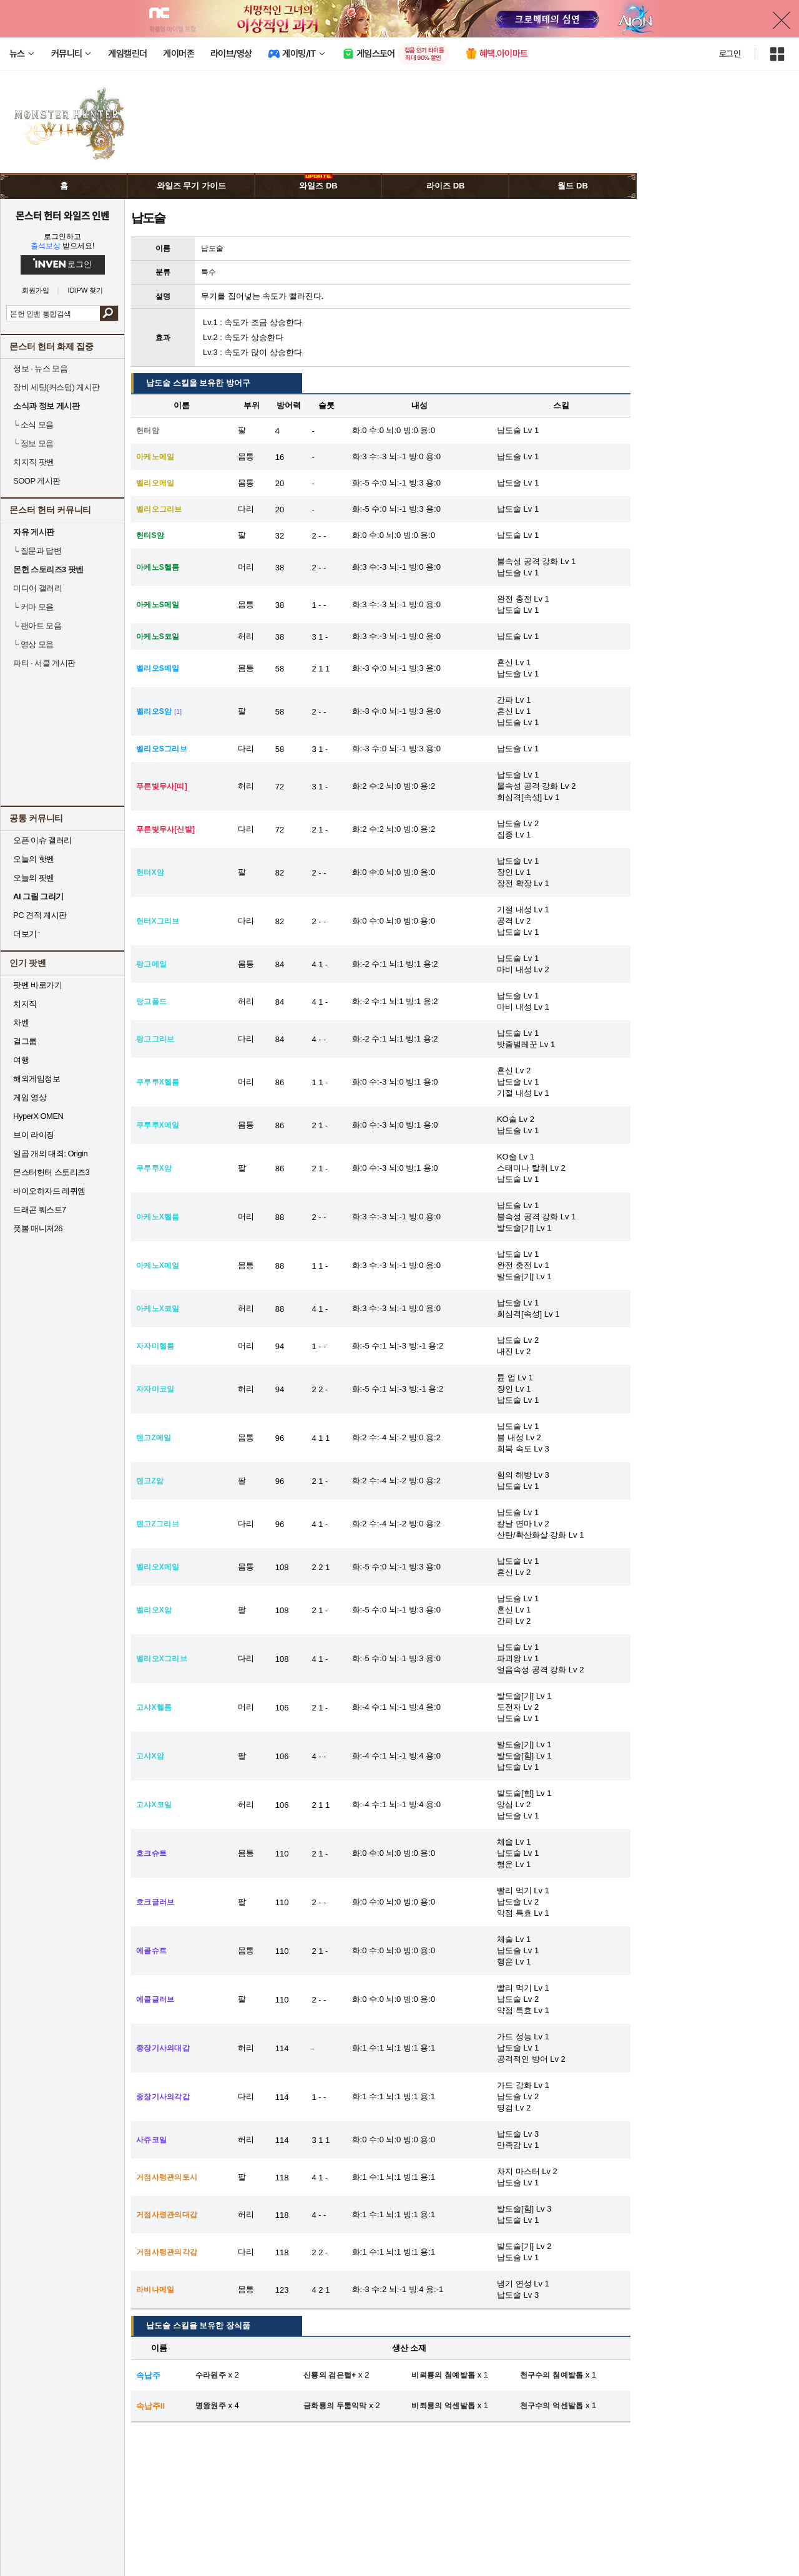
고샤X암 (150, 1756)
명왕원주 (210, 2405)
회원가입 (35, 290)
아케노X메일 (158, 1265)
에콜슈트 (151, 1950)
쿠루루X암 (154, 1168)
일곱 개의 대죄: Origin (50, 1153)
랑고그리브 (155, 1039)
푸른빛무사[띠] (161, 786)
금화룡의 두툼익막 (335, 2405)
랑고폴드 (151, 1001)
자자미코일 (155, 1389)
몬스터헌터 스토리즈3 (51, 1172)
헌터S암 (150, 535)
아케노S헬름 (158, 567)
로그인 (729, 54)
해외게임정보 (36, 1079)
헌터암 (147, 430)
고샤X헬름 (154, 1707)
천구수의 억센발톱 (552, 2405)
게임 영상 (29, 1097)
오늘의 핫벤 (33, 859)
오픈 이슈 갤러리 (42, 840)
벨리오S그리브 (161, 748)
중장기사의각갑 (163, 2096)
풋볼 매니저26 (37, 1228)
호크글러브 (155, 1902)
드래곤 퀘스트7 (39, 1210)
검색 (109, 313)
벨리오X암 (154, 1610)
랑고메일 (151, 964)
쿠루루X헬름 (158, 1082)
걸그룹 (25, 1041)
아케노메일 (155, 456)
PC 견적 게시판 (40, 915)
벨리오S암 (154, 711)
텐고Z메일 (154, 1437)
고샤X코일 (154, 1804)
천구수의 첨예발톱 (552, 2375)
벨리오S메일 (158, 668)
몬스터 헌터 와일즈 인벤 (63, 215)
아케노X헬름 (158, 1216)
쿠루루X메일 (158, 1125)
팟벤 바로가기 (37, 985)
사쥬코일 (151, 2139)
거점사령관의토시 (166, 2177)
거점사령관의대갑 (166, 2214)
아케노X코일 (158, 1308)
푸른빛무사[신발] (165, 829)
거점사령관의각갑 (166, 2252)
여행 (21, 1060)
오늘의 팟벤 (33, 878)
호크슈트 (151, 1853)
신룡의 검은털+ (329, 2375)
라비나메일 (155, 2289)
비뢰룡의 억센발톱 (443, 2405)
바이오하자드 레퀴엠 (49, 1191)
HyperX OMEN (38, 1116)
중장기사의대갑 (163, 2048)
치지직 (25, 1004)
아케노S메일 (158, 604)
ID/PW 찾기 (86, 290)
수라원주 (210, 2375)
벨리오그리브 (159, 509)
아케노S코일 (158, 636)
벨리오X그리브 (161, 1658)
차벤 (21, 1022)
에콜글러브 (155, 1999)
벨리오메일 (155, 483)
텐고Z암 (150, 1480)
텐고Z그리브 (157, 1524)
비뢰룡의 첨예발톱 (443, 2375)
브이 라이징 (33, 1135)
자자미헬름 (155, 1346)
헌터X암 (150, 872)
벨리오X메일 (158, 1567)
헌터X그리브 (158, 921)
